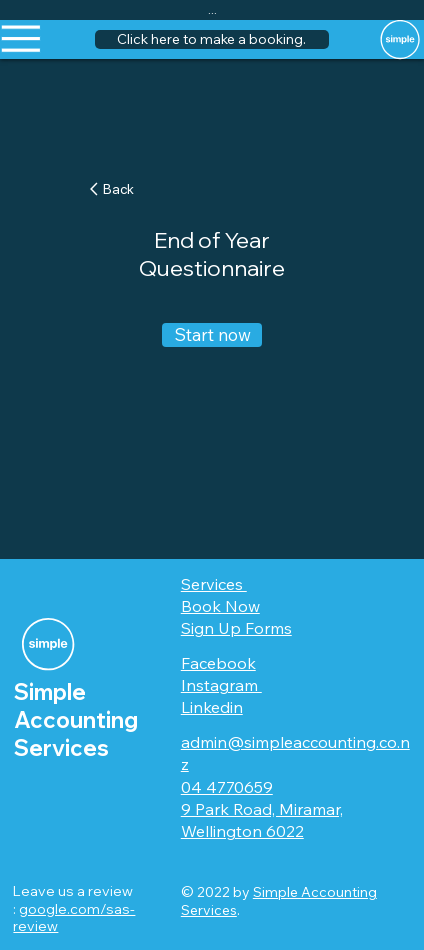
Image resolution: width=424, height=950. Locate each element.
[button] (211, 40)
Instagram (221, 685)
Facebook (218, 663)
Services (214, 584)
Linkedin (212, 707)
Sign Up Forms (236, 628)
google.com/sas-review (74, 918)
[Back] (121, 188)
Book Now (220, 606)
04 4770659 (227, 787)
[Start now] (212, 335)
